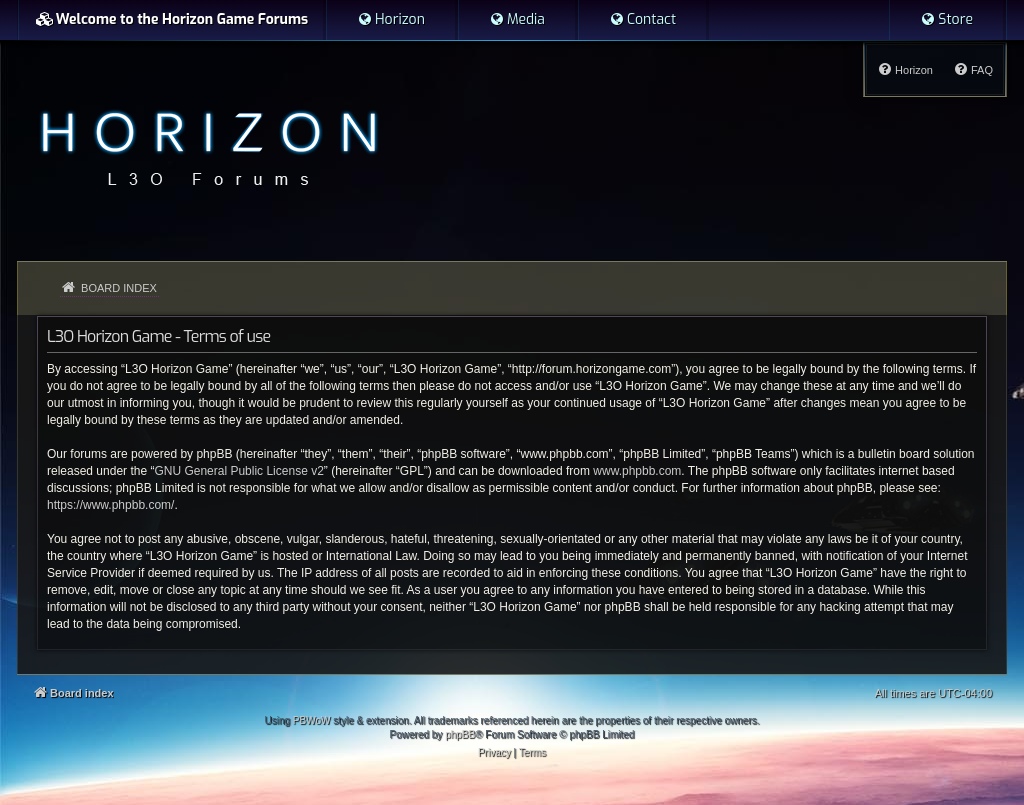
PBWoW (312, 720)
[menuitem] (391, 20)
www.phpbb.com (637, 471)
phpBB (460, 734)
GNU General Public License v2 (238, 471)
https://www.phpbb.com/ (110, 505)
